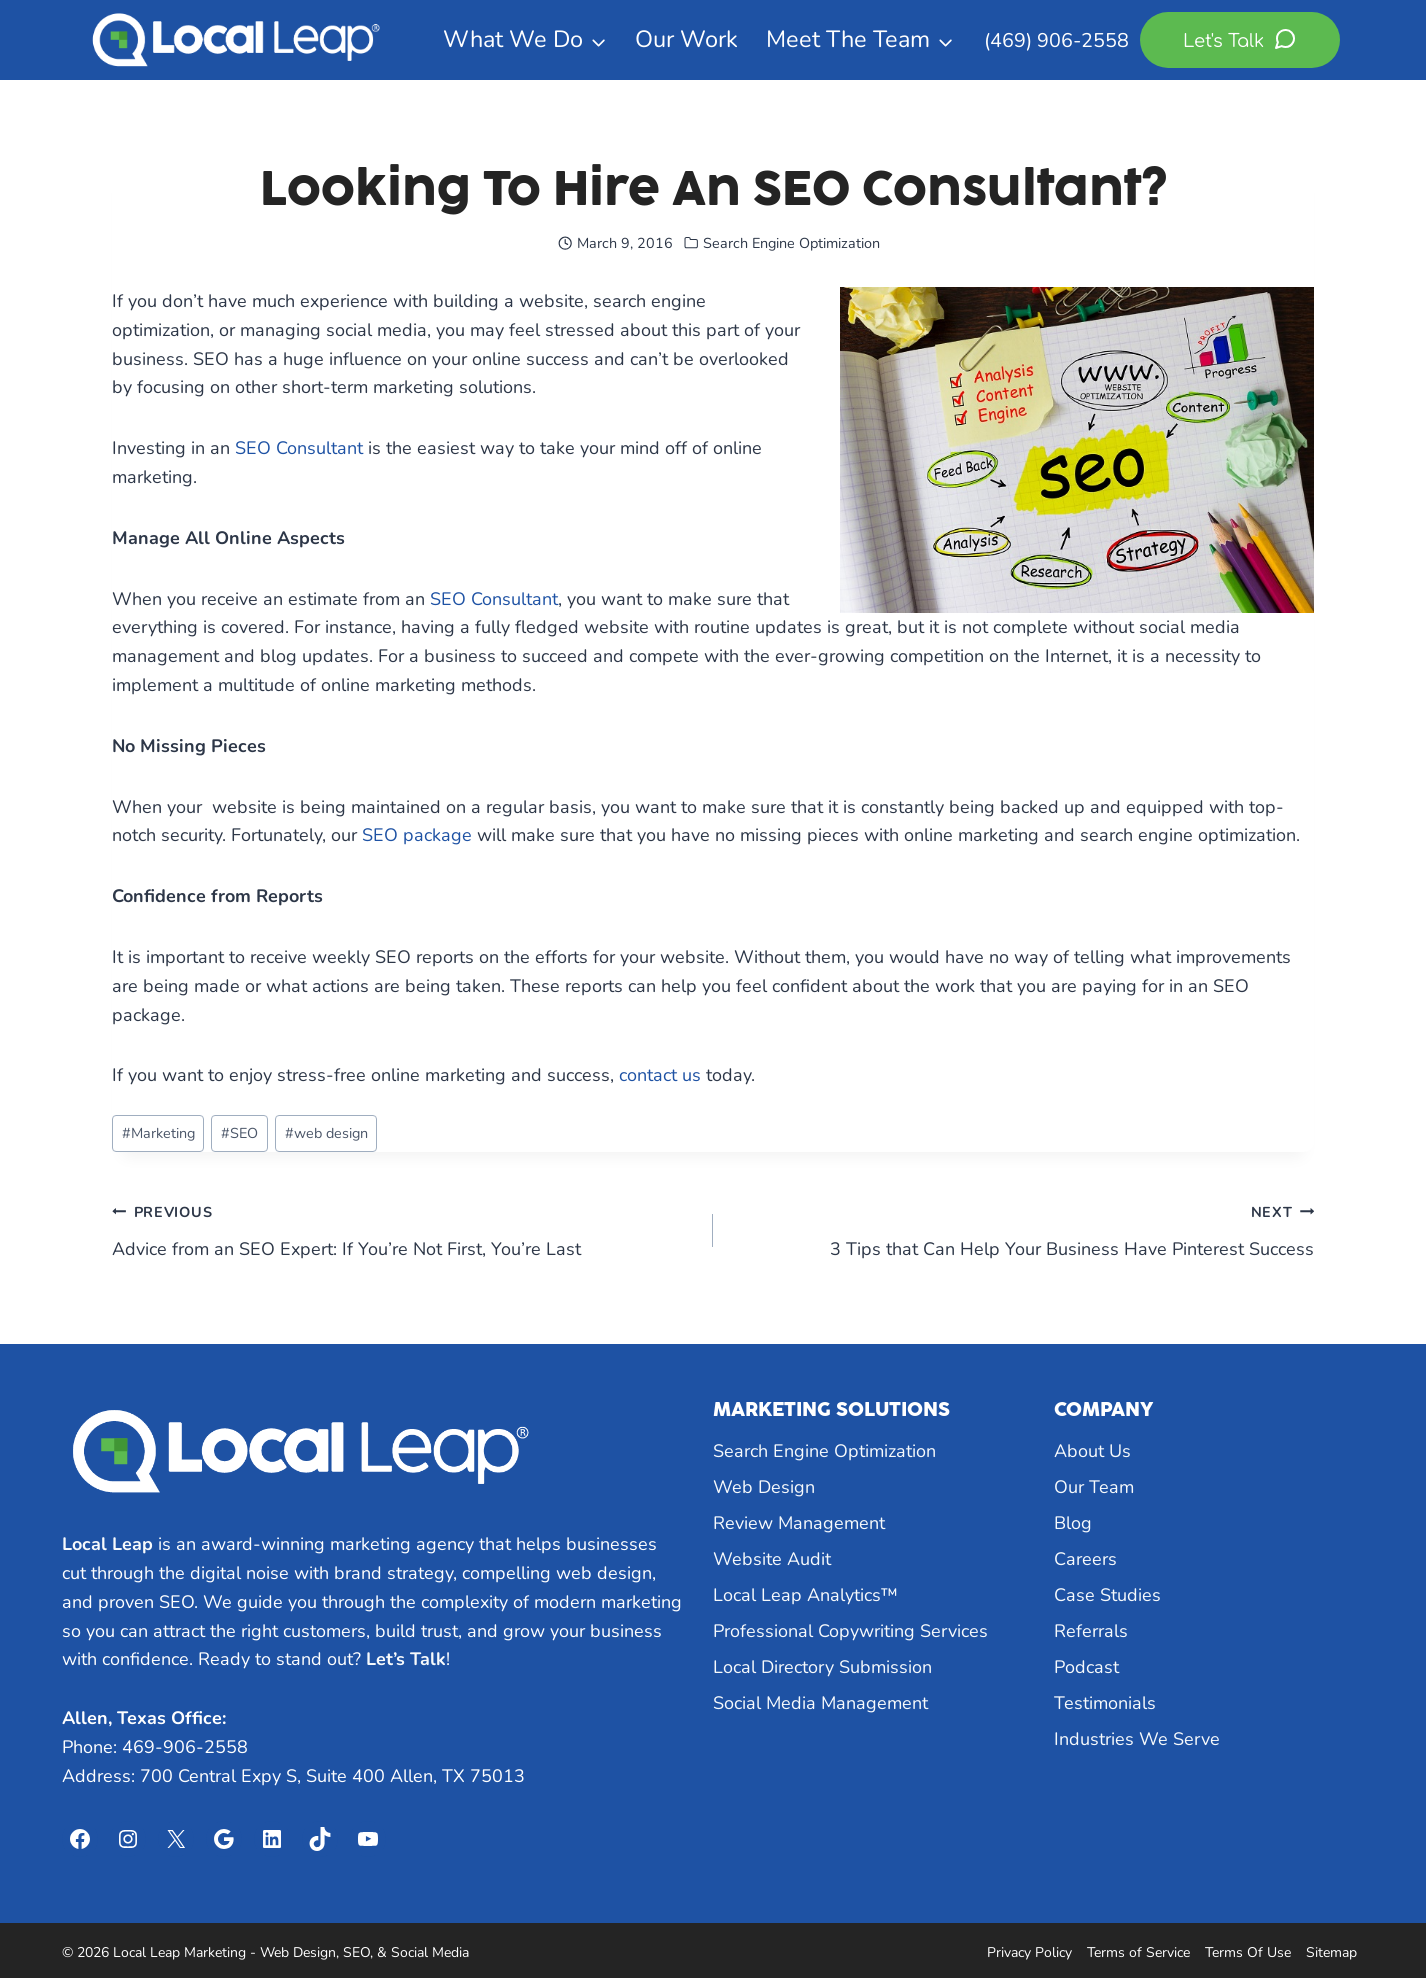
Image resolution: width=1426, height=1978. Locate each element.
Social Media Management (820, 1703)
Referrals (1091, 1631)
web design (326, 1133)
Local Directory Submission (822, 1667)
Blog (1073, 1523)
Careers (1085, 1559)
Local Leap (107, 1544)
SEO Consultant (299, 448)
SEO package (417, 835)
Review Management (799, 1523)
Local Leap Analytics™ (805, 1595)
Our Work (686, 39)
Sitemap (1331, 1952)
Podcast (1086, 1667)
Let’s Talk (406, 1659)
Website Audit (772, 1559)
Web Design (764, 1487)
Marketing (158, 1133)
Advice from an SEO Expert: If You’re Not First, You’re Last (403, 1229)
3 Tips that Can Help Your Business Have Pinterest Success (1022, 1229)
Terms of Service (1138, 1952)
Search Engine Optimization (791, 243)
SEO (239, 1133)
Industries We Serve (1137, 1739)
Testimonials (1105, 1703)
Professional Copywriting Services (850, 1631)
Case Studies (1107, 1595)
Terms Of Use (1248, 1952)
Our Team (1094, 1487)
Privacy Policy (1029, 1952)
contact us (660, 1075)
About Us (1092, 1451)
